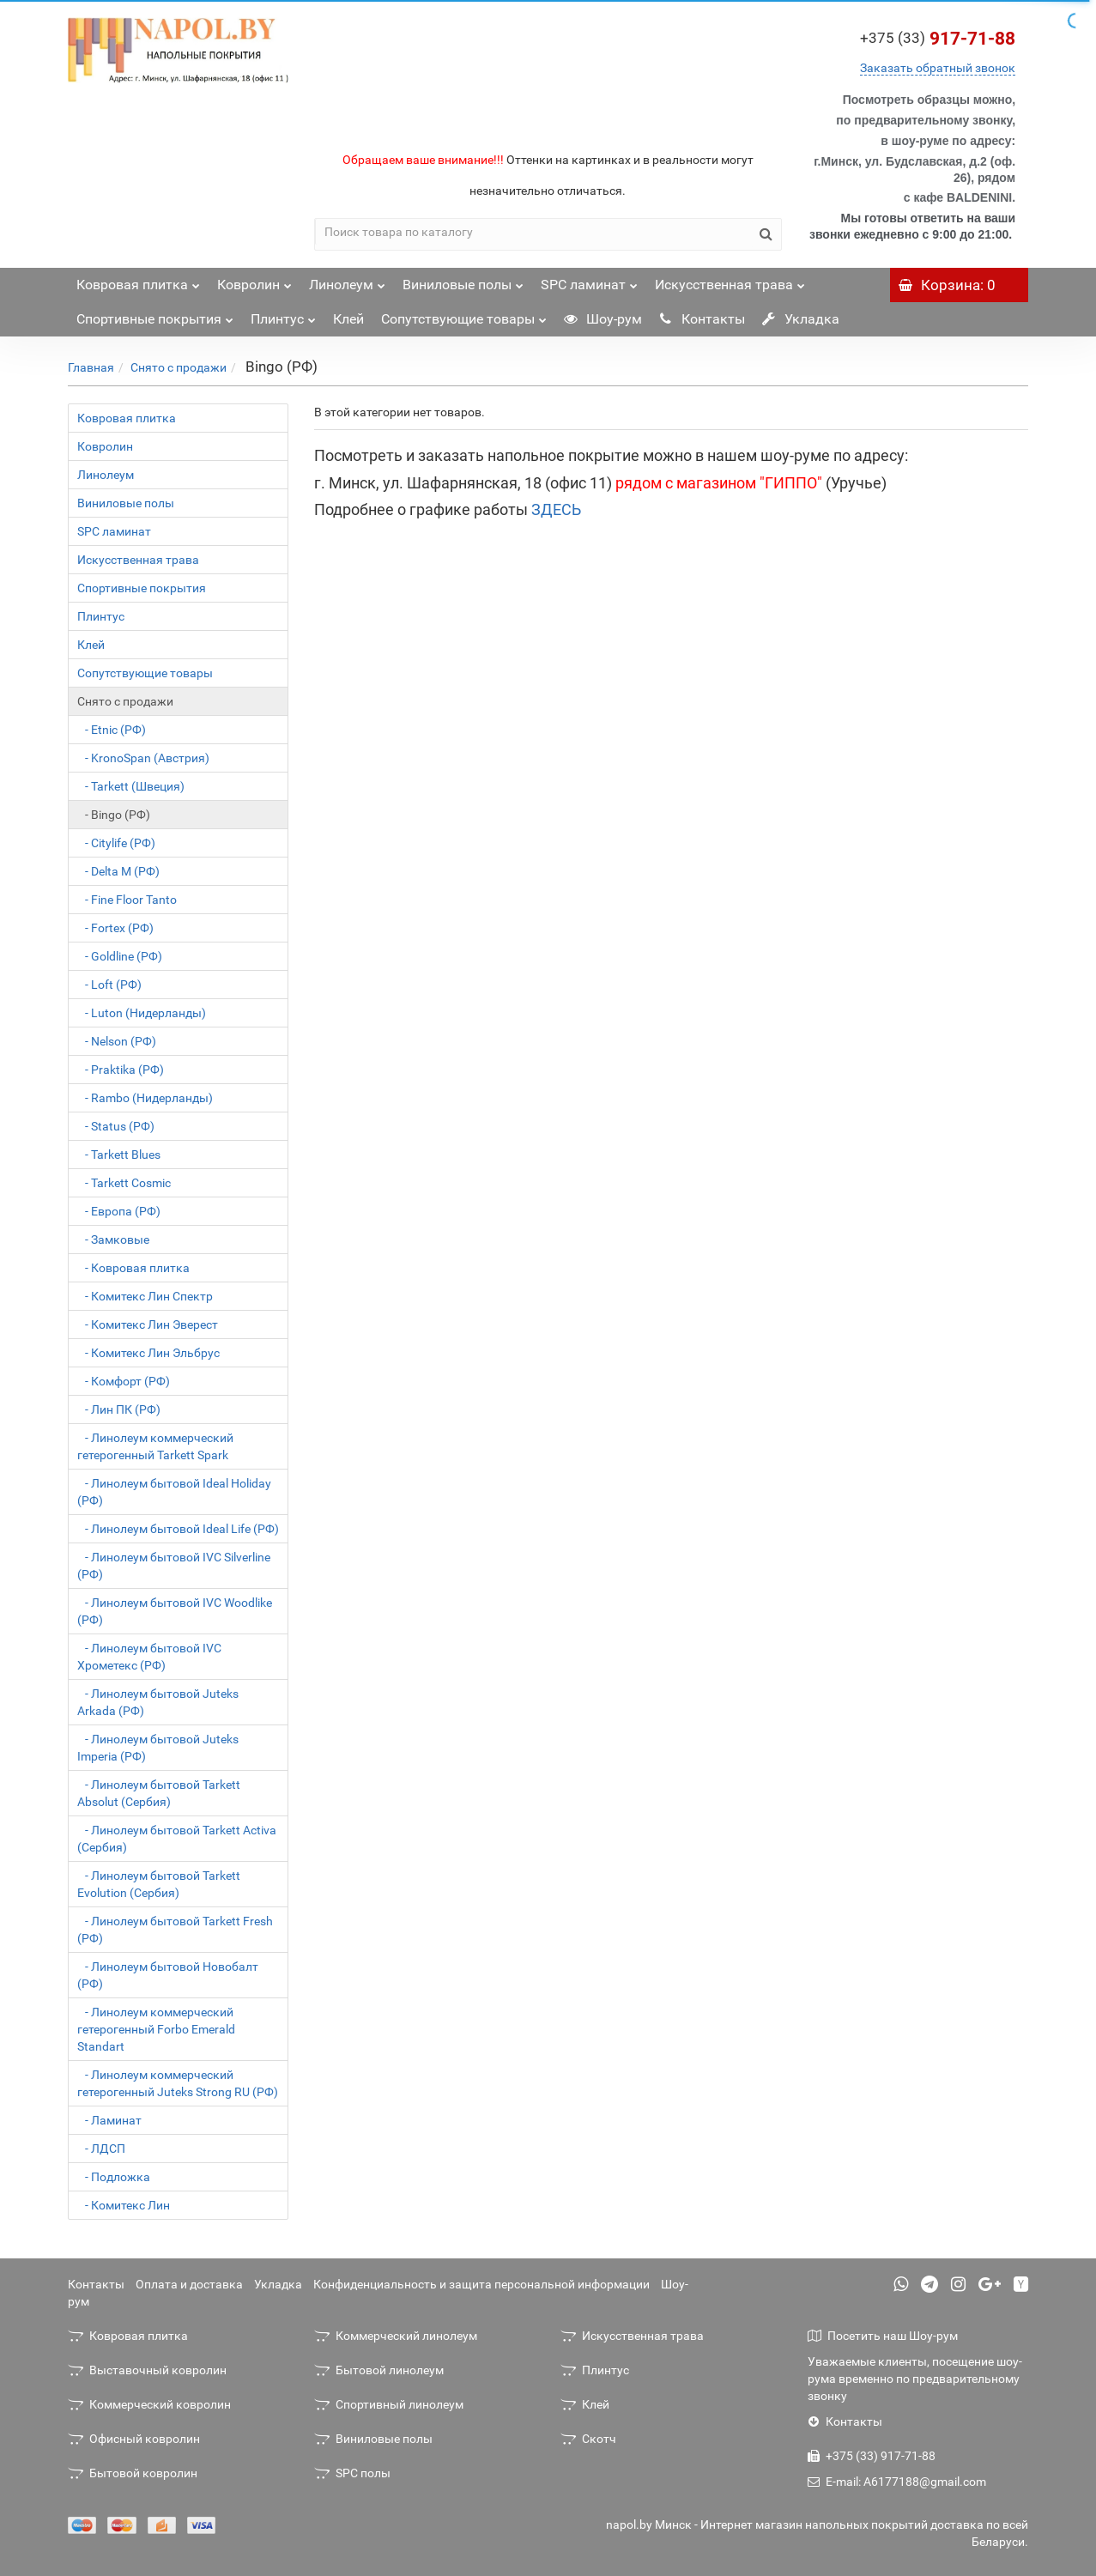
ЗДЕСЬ (556, 509)
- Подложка (113, 2177)
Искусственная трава (730, 280)
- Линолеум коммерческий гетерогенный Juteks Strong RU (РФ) (177, 2083)
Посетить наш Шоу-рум (883, 2336)
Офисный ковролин (134, 2439)
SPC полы (352, 2473)
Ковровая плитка (138, 280)
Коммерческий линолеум (395, 2336)
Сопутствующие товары (464, 314)
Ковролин (254, 280)
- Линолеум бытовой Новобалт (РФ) (167, 1975)
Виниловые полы (463, 280)
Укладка (800, 319)
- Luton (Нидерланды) (141, 1013)
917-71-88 (937, 38)
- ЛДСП (101, 2148)
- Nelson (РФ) (116, 1041)
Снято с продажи (178, 367)
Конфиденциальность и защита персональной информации (481, 2284)
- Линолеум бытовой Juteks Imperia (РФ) (158, 1747)
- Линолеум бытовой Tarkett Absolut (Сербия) (158, 1793)
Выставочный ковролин (147, 2370)
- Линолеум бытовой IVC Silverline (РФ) (173, 1565)
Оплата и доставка (189, 2284)
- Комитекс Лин (123, 2205)
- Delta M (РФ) (118, 871)
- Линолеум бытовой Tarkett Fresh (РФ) (175, 1929)
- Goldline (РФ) (119, 956)
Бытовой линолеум (379, 2370)
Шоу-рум (603, 319)
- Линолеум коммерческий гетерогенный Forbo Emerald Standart (156, 2029)
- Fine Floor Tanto (127, 899)
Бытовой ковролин (132, 2473)
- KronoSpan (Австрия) (143, 758)
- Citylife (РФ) (116, 843)
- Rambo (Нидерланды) (145, 1098)
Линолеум (347, 280)
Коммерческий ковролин (149, 2404)
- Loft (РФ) (109, 984)
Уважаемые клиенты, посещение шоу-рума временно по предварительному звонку (915, 2379)
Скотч (588, 2439)
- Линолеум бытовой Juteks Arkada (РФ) (158, 1702)
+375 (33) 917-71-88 (872, 2456)
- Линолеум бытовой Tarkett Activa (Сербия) (176, 1838)
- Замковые (113, 1239)
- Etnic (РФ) (111, 729)
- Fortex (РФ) (115, 928)
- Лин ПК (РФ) (118, 1409)
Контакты (702, 319)
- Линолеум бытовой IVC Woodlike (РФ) (174, 1611)
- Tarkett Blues (118, 1154)
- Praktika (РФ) (120, 1069)
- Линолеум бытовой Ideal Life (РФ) (178, 1529)
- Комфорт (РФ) (123, 1381)
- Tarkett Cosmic (124, 1183)
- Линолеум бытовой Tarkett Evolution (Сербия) (158, 1884)
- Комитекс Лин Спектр (145, 1296)
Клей (348, 319)
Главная (91, 367)
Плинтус (283, 314)
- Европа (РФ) (118, 1211)
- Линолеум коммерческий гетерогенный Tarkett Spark (155, 1446)
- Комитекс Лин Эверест (147, 1324)
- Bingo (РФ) (113, 814)
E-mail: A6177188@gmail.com (897, 2481)
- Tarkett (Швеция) (131, 786)
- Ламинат (109, 2120)
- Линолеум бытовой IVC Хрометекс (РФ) (149, 1656)
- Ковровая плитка (133, 1268)
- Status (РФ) (115, 1126)
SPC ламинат (589, 280)
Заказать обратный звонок (937, 68)
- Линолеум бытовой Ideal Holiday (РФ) (174, 1491)
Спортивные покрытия (154, 314)
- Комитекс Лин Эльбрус (148, 1353)
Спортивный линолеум (388, 2404)
